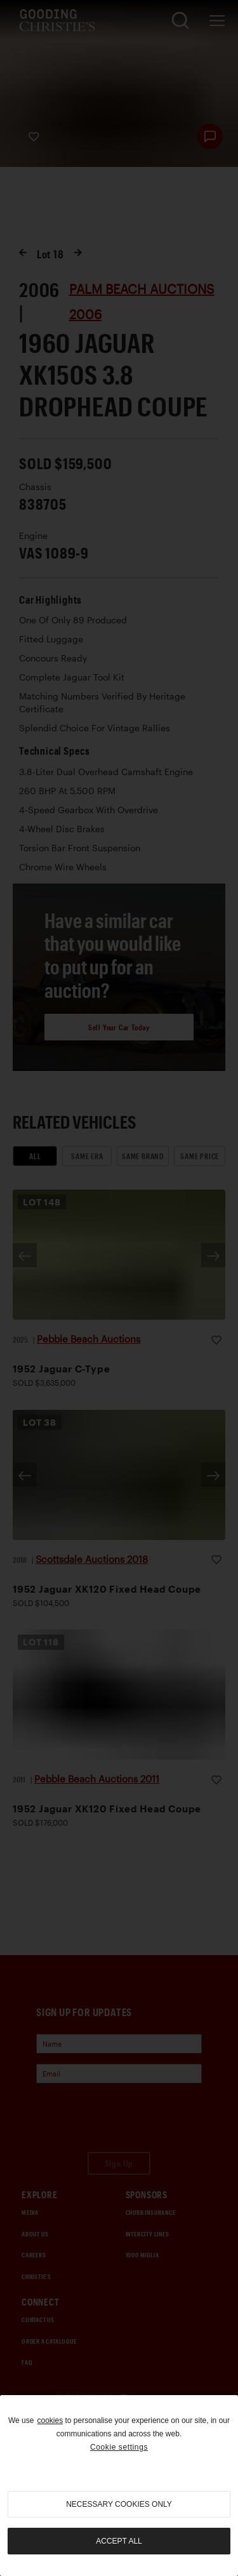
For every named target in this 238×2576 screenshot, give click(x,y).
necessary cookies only (119, 2504)
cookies (50, 2420)
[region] (119, 2485)
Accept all (119, 2541)
